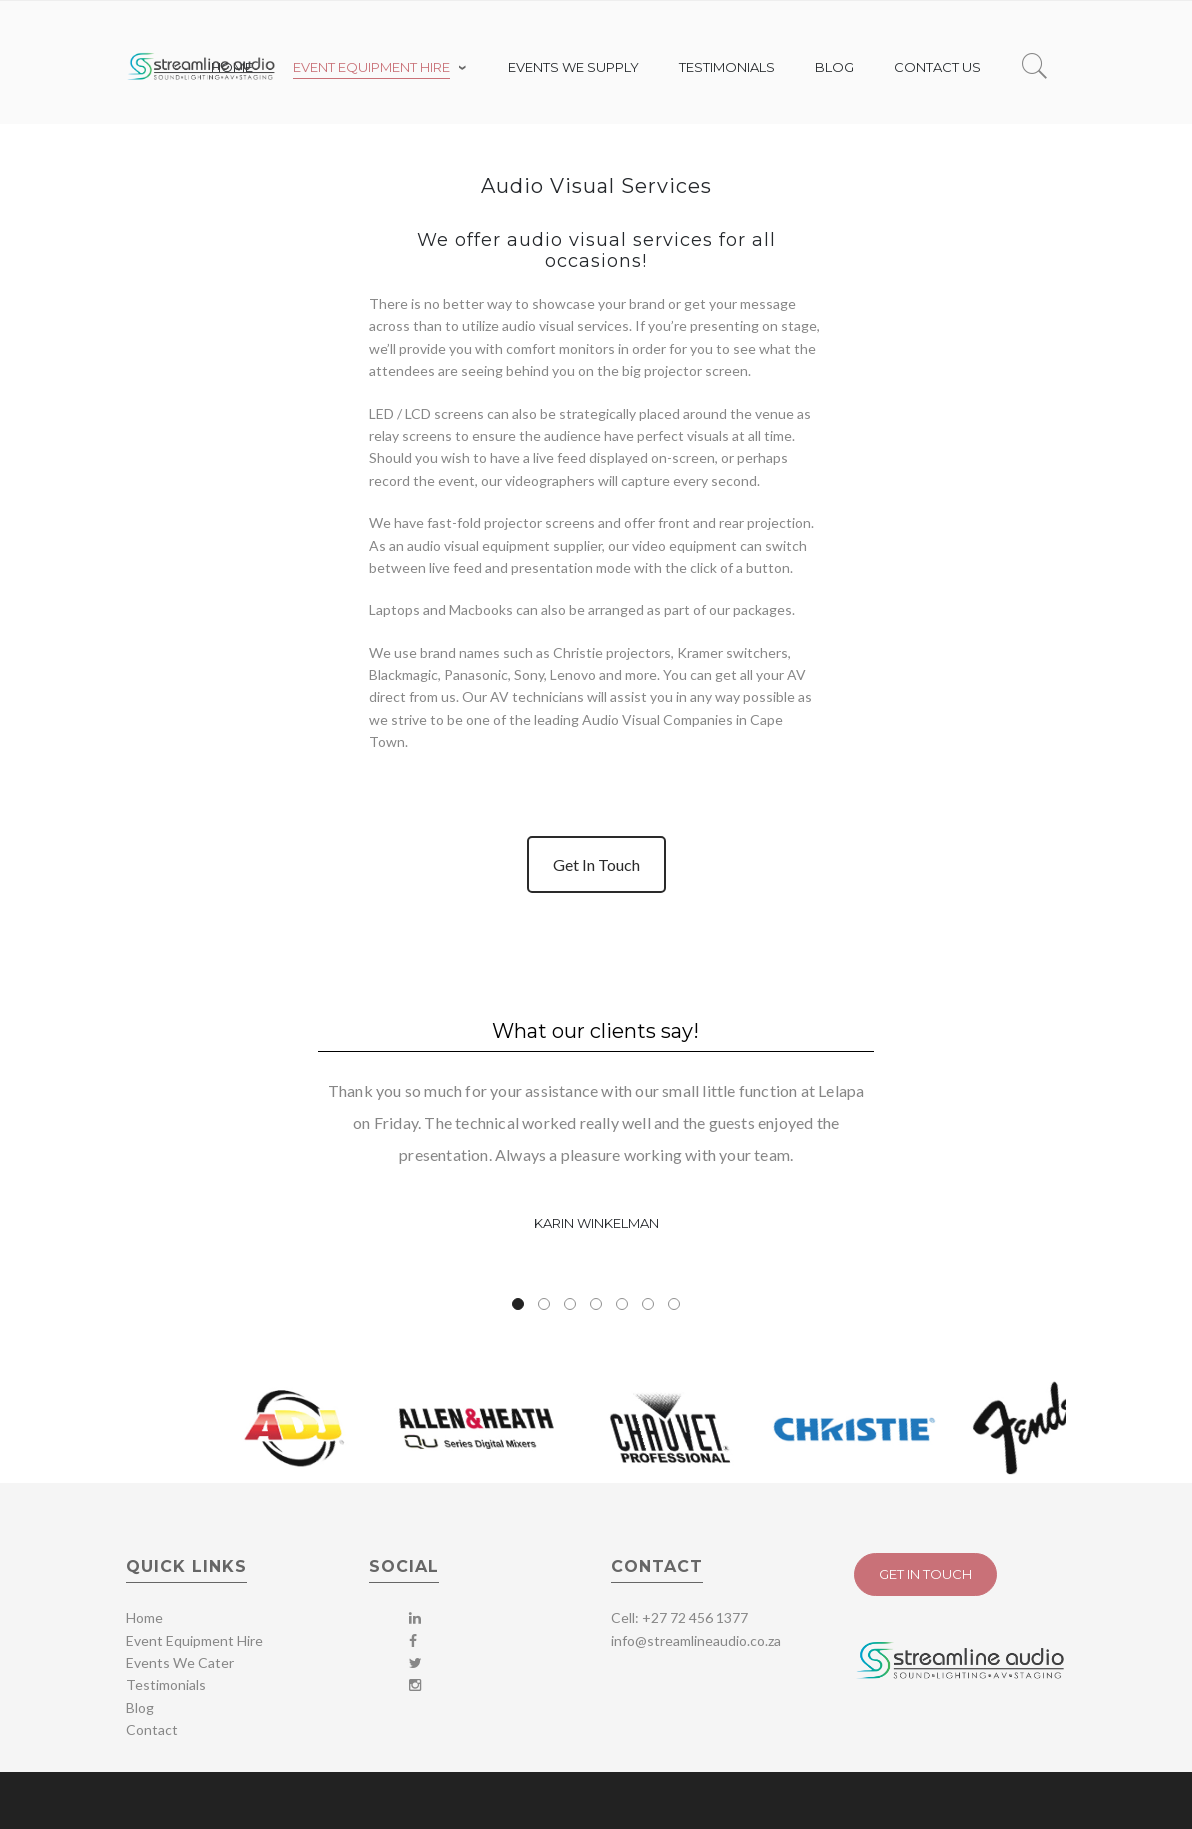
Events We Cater (180, 1662)
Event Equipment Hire (194, 1640)
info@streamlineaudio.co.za (696, 1640)
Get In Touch (596, 864)
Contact (152, 1729)
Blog (140, 1707)
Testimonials (166, 1684)
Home (144, 1617)
